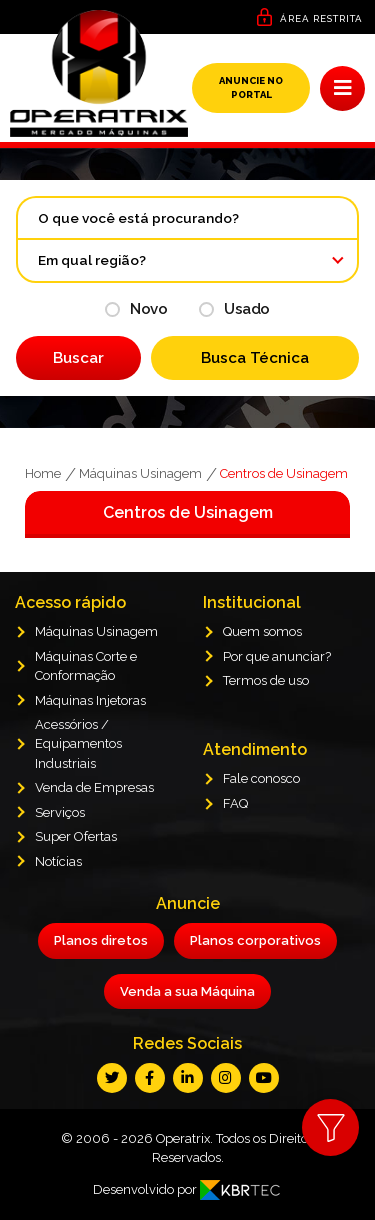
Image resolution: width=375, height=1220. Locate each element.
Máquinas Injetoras (90, 700)
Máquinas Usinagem (140, 473)
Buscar (78, 358)
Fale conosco (261, 778)
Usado (234, 309)
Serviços (60, 812)
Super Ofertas (76, 836)
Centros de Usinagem (284, 473)
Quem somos (262, 631)
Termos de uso (266, 680)
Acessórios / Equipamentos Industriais (78, 744)
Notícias (58, 861)
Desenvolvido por (187, 1189)
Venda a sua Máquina (187, 991)
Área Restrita (321, 18)
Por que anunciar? (277, 656)
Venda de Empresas (94, 787)
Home (43, 473)
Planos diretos (101, 940)
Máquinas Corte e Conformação (86, 666)
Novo (136, 309)
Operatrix (183, 1138)
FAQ (235, 803)
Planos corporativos (255, 940)
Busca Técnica (255, 358)
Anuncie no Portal (251, 87)
